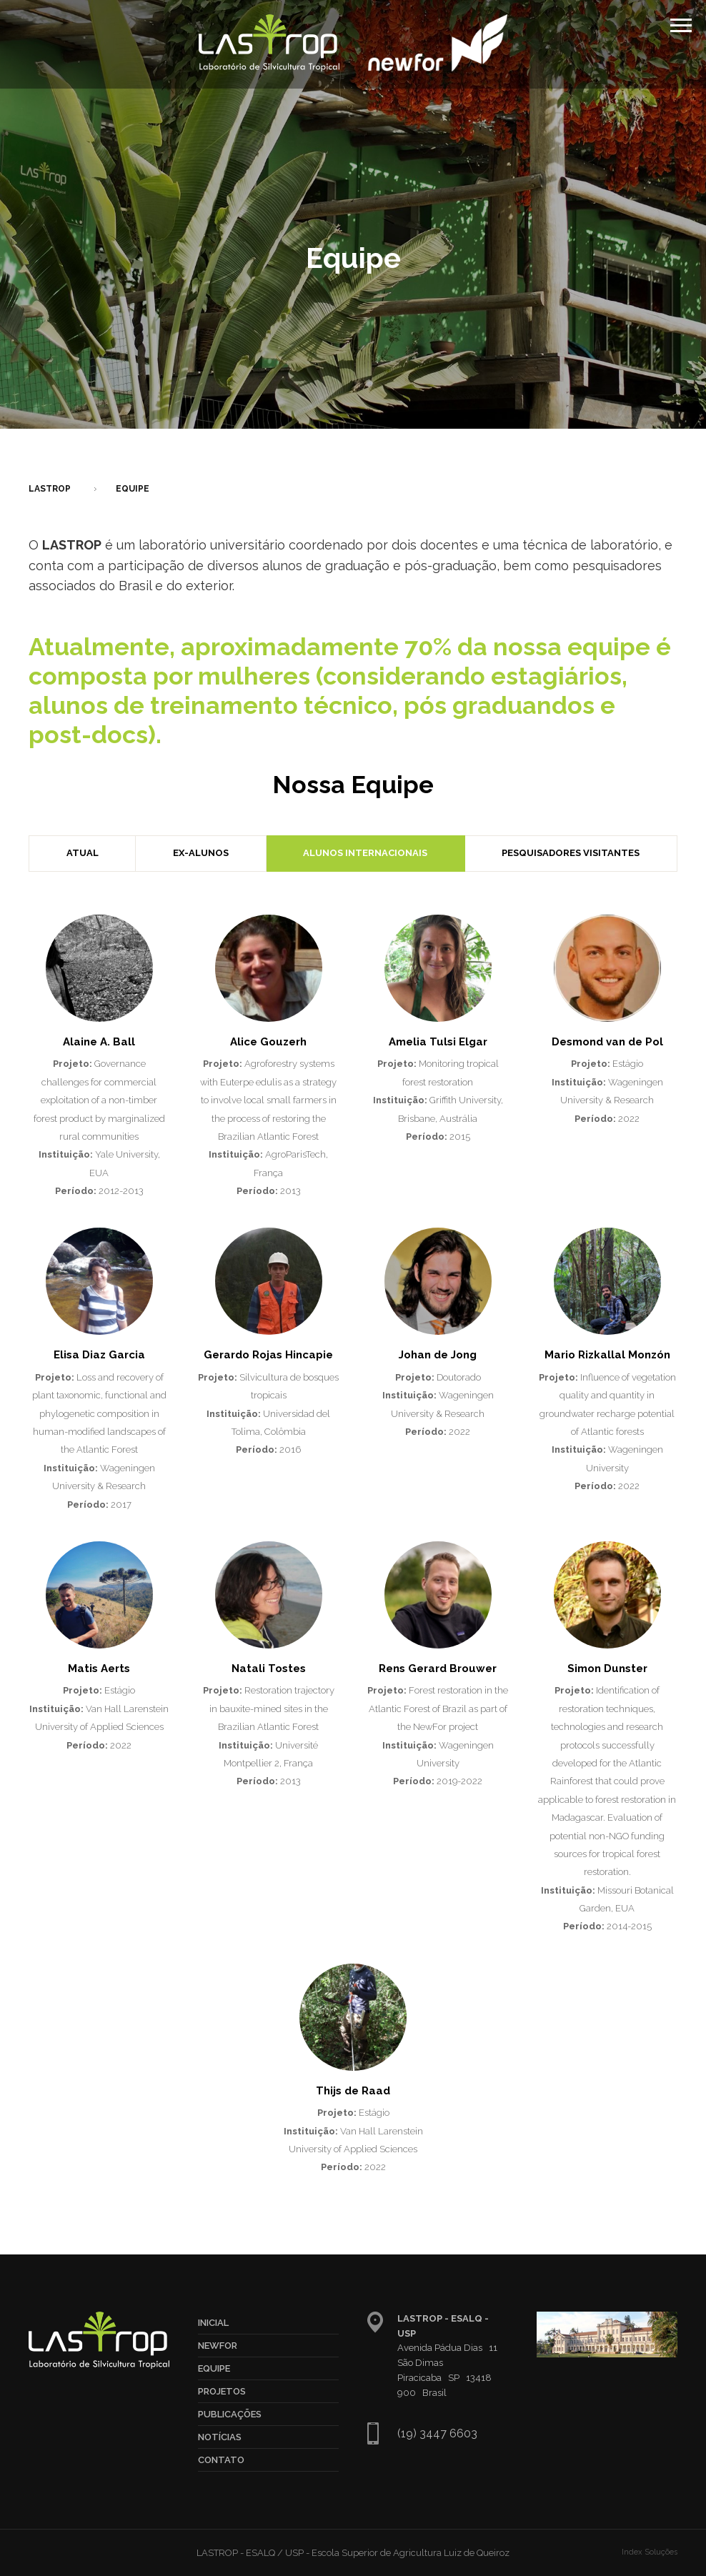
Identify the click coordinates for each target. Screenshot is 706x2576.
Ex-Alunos (201, 852)
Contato (221, 2460)
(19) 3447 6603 (437, 2433)
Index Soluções (649, 2552)
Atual (82, 852)
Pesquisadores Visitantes (571, 852)
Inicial (213, 2322)
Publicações (230, 2414)
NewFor (217, 2345)
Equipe (132, 489)
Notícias (220, 2437)
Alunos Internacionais (365, 852)
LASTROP (50, 489)
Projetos (222, 2391)
